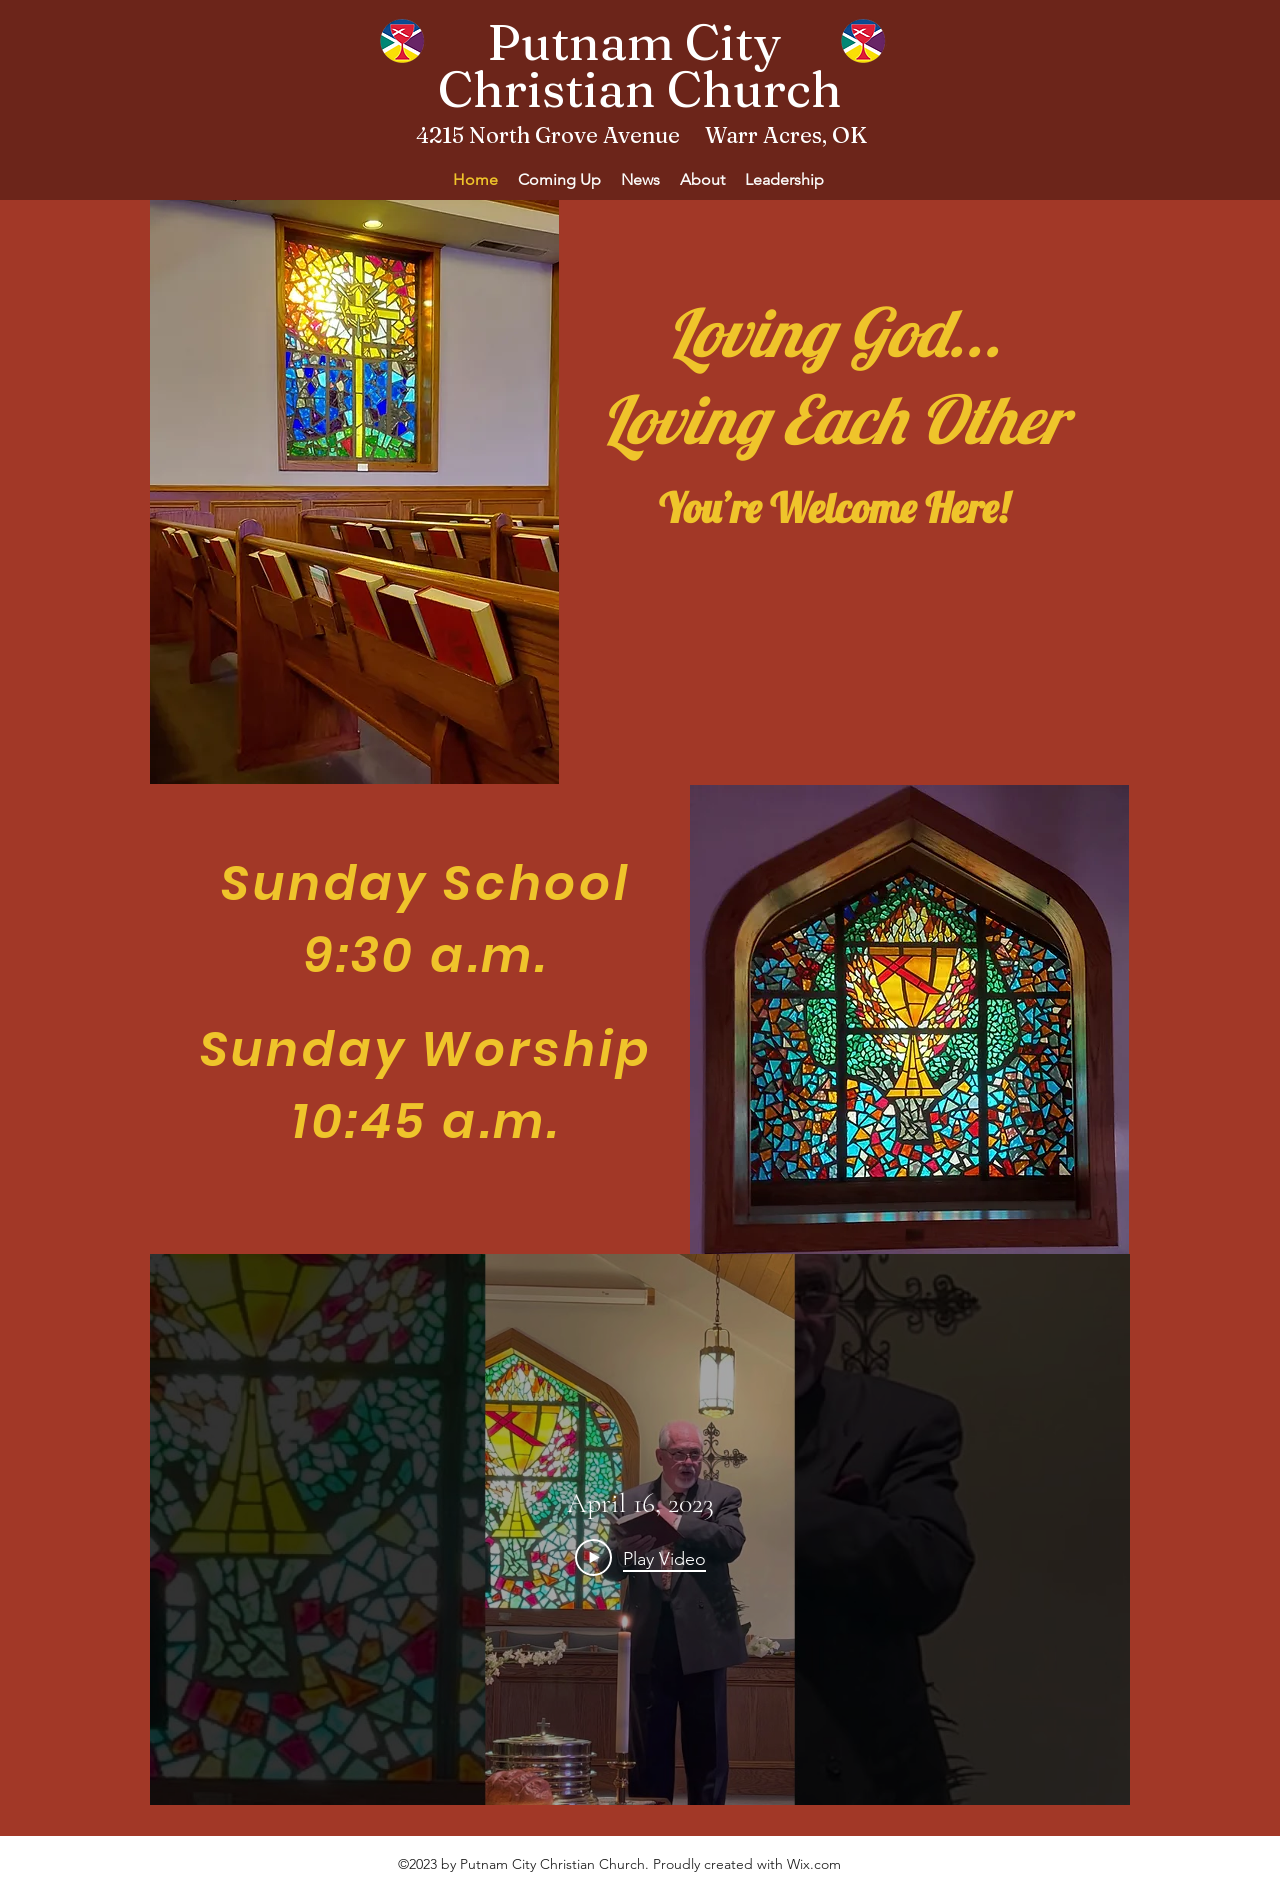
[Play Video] (640, 1558)
